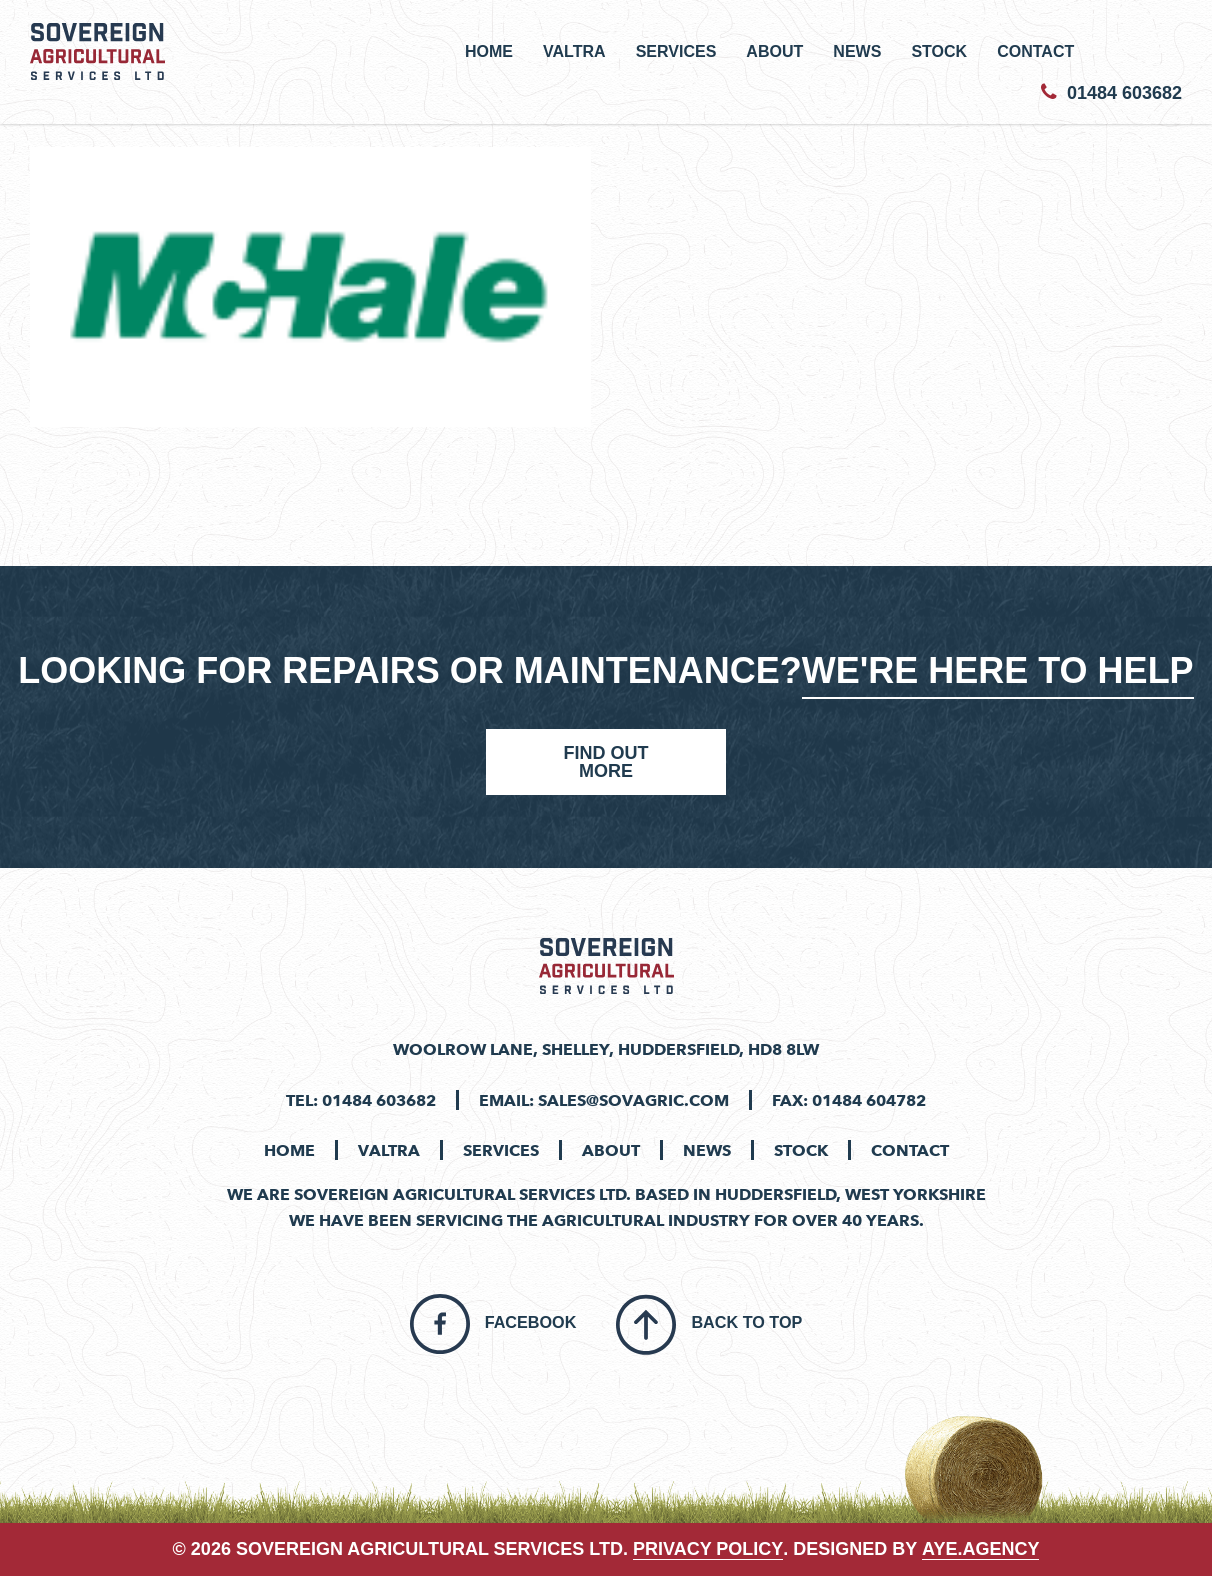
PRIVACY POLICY (708, 1549)
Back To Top (746, 1322)
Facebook (531, 1322)
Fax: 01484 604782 (849, 1100)
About (774, 51)
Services (676, 51)
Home (489, 51)
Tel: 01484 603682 (361, 1100)
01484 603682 (1111, 93)
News (857, 51)
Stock (939, 51)
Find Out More (605, 762)
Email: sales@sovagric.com (604, 1100)
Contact (1035, 51)
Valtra (574, 51)
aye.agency (980, 1549)
